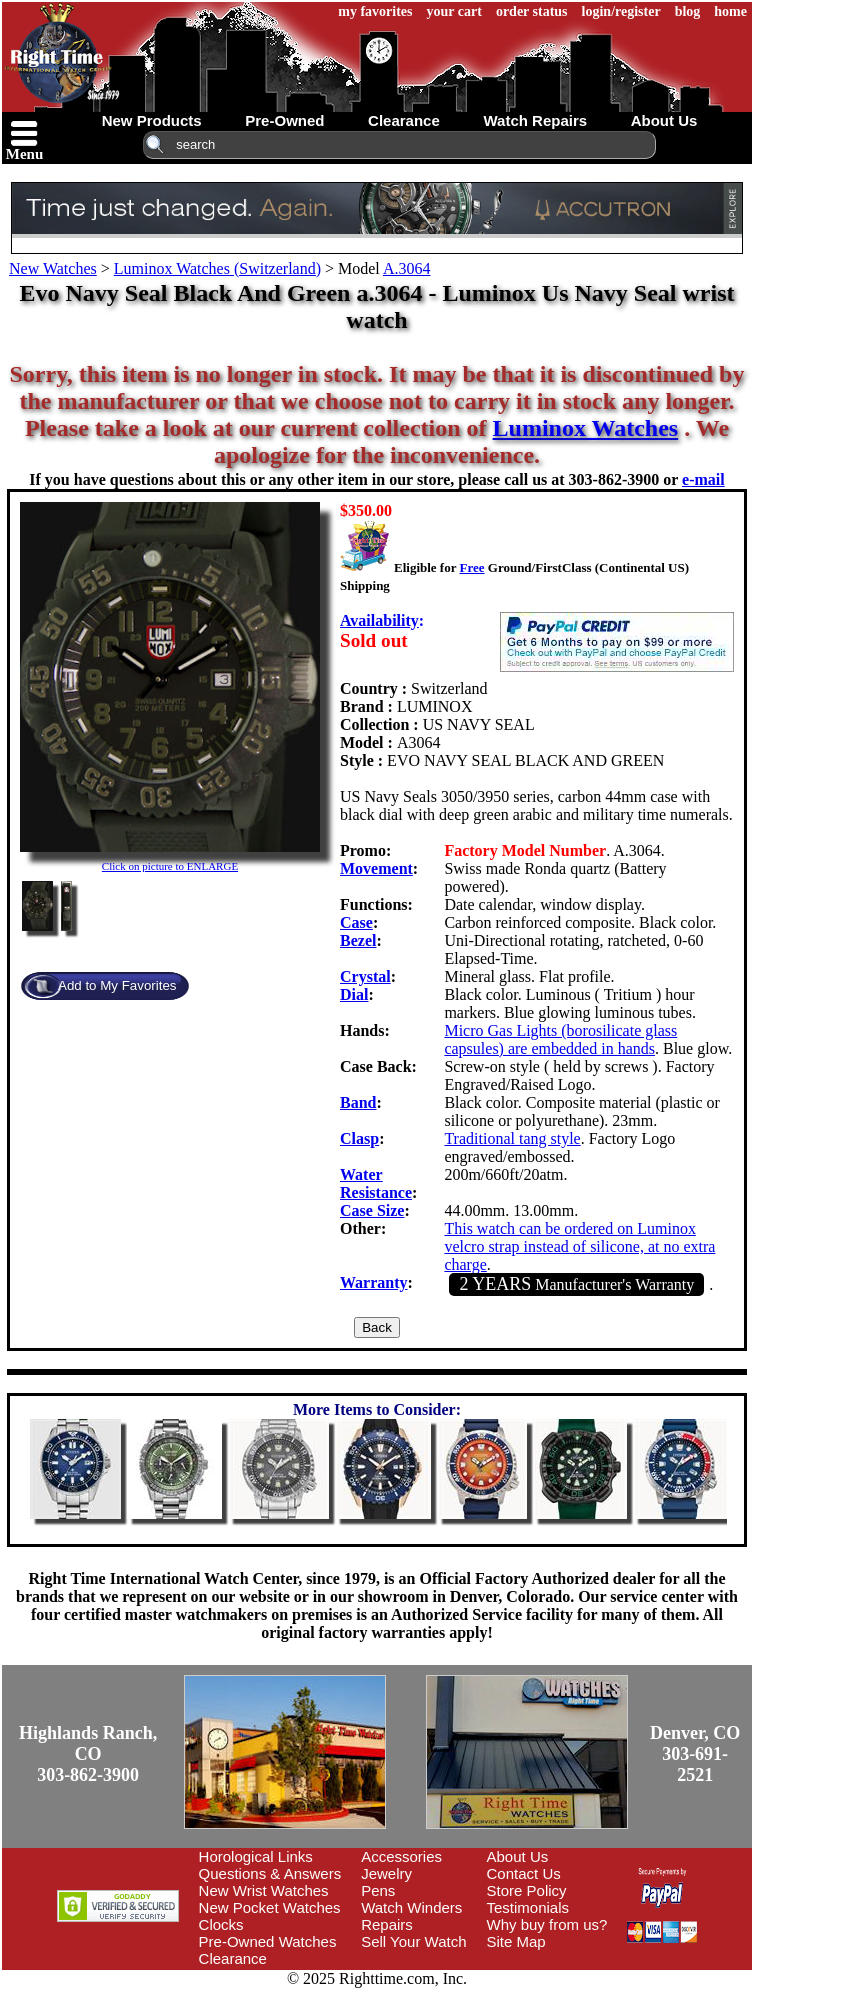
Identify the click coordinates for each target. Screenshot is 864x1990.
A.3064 (407, 268)
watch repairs (535, 120)
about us (664, 120)
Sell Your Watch (413, 1941)
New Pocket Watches (270, 1907)
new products (152, 120)
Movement (376, 868)
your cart (454, 11)
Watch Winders (411, 1907)
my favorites (375, 11)
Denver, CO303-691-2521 (695, 1754)
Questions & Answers (270, 1873)
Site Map (516, 1941)
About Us (518, 1856)
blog (688, 11)
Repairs (387, 1924)
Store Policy (527, 1890)
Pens (378, 1890)
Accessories (401, 1856)
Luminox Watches (586, 428)
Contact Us (524, 1873)
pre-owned (284, 120)
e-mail (703, 479)
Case (356, 922)
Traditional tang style (512, 1138)
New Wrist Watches (264, 1890)
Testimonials (528, 1907)
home (730, 11)
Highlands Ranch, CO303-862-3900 (88, 1754)
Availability (379, 620)
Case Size (372, 1210)
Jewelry (386, 1873)
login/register (621, 11)
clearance (404, 120)
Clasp (359, 1138)
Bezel (358, 940)
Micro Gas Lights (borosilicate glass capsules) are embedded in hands (560, 1039)
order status (532, 11)
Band (358, 1102)
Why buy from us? (547, 1924)
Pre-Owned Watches (268, 1941)
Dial (354, 994)
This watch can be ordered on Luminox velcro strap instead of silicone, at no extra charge (579, 1246)
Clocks (221, 1924)
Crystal (365, 976)
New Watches (53, 268)
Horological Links (256, 1856)
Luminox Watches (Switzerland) (217, 268)
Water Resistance (376, 1183)
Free (471, 567)
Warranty (374, 1282)
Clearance (233, 1958)
